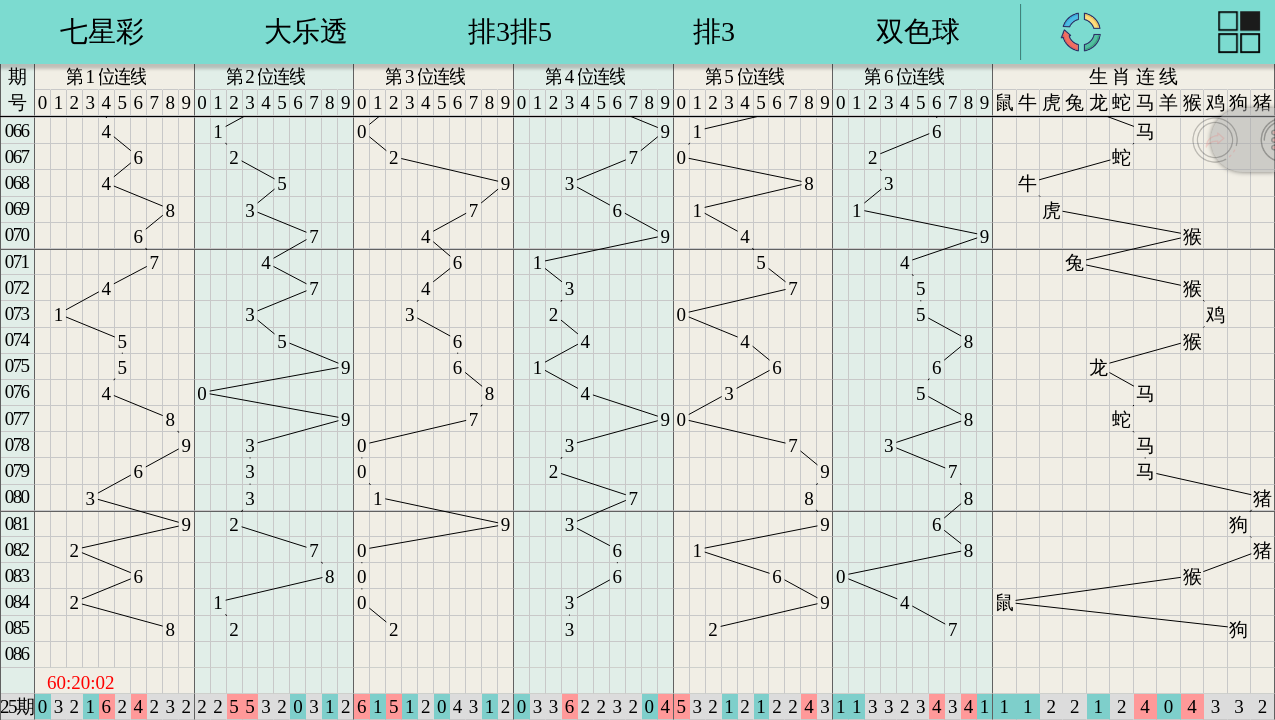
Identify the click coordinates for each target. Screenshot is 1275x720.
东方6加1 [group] (510, 32)
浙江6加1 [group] (918, 32)
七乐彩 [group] (102, 31)
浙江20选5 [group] (714, 32)
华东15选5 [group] (306, 32)
